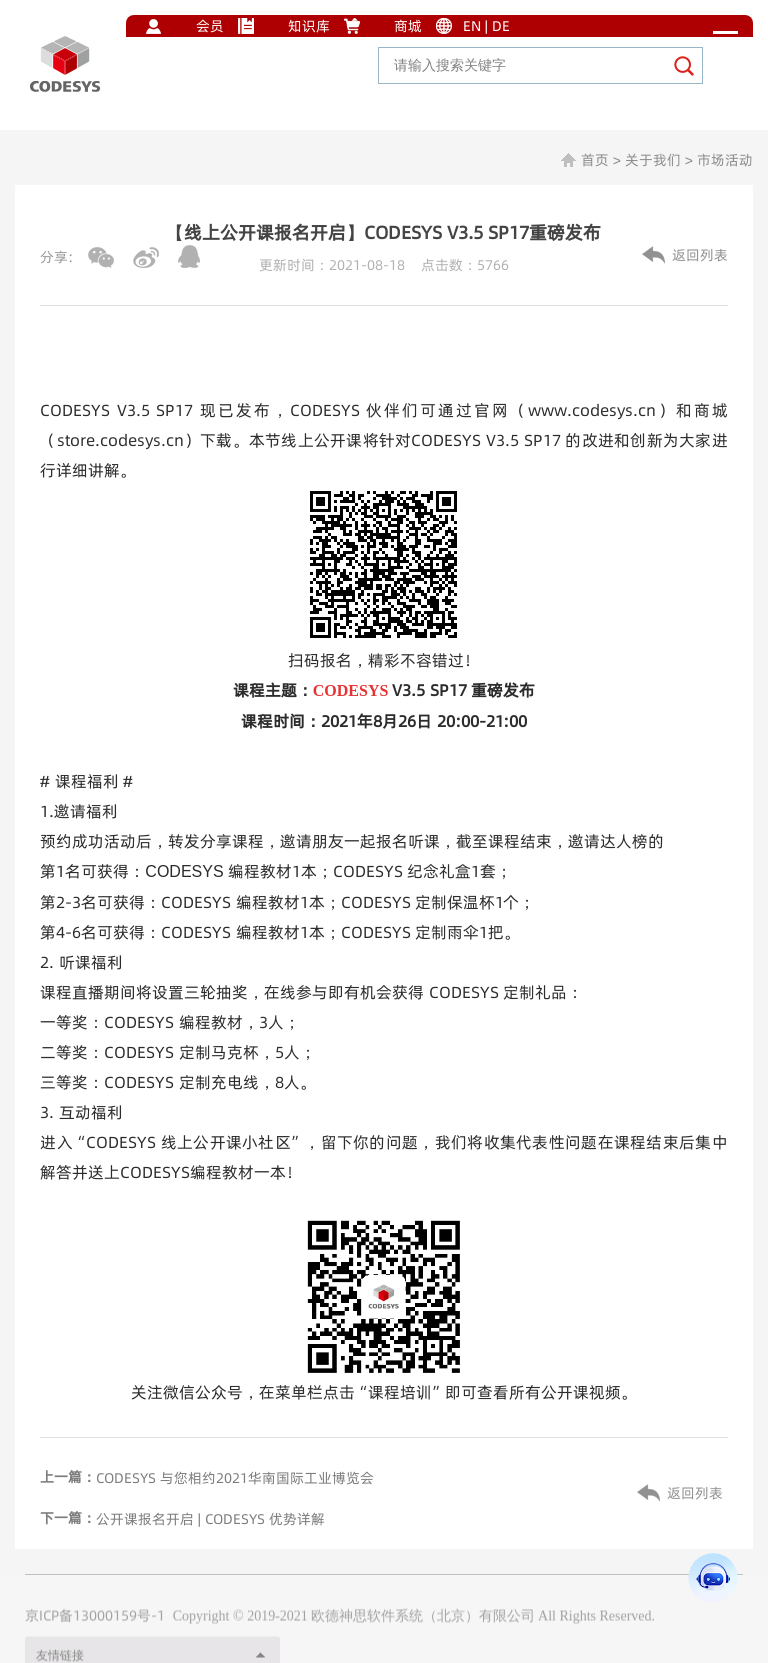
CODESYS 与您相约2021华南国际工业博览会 (235, 1478)
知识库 (309, 26)
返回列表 (700, 255)
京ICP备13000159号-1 (95, 1641)
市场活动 (725, 160)
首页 (595, 160)
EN (472, 26)
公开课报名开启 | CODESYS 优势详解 (210, 1519)
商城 (408, 26)
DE (501, 26)
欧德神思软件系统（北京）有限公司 (423, 1641)
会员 (210, 26)
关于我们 (653, 160)
